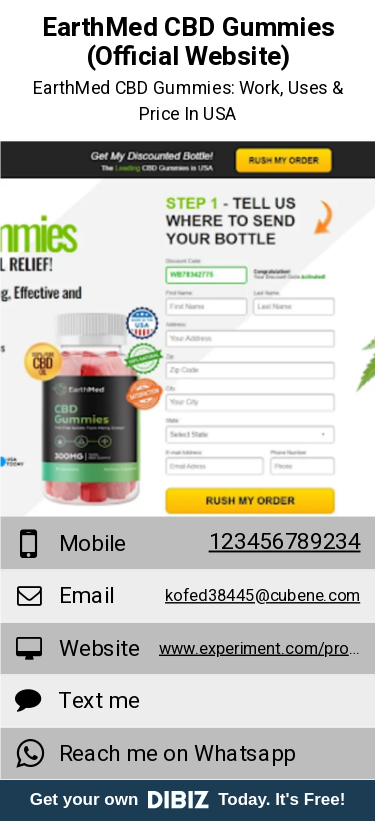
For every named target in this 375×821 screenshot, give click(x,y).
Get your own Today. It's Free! (188, 799)
